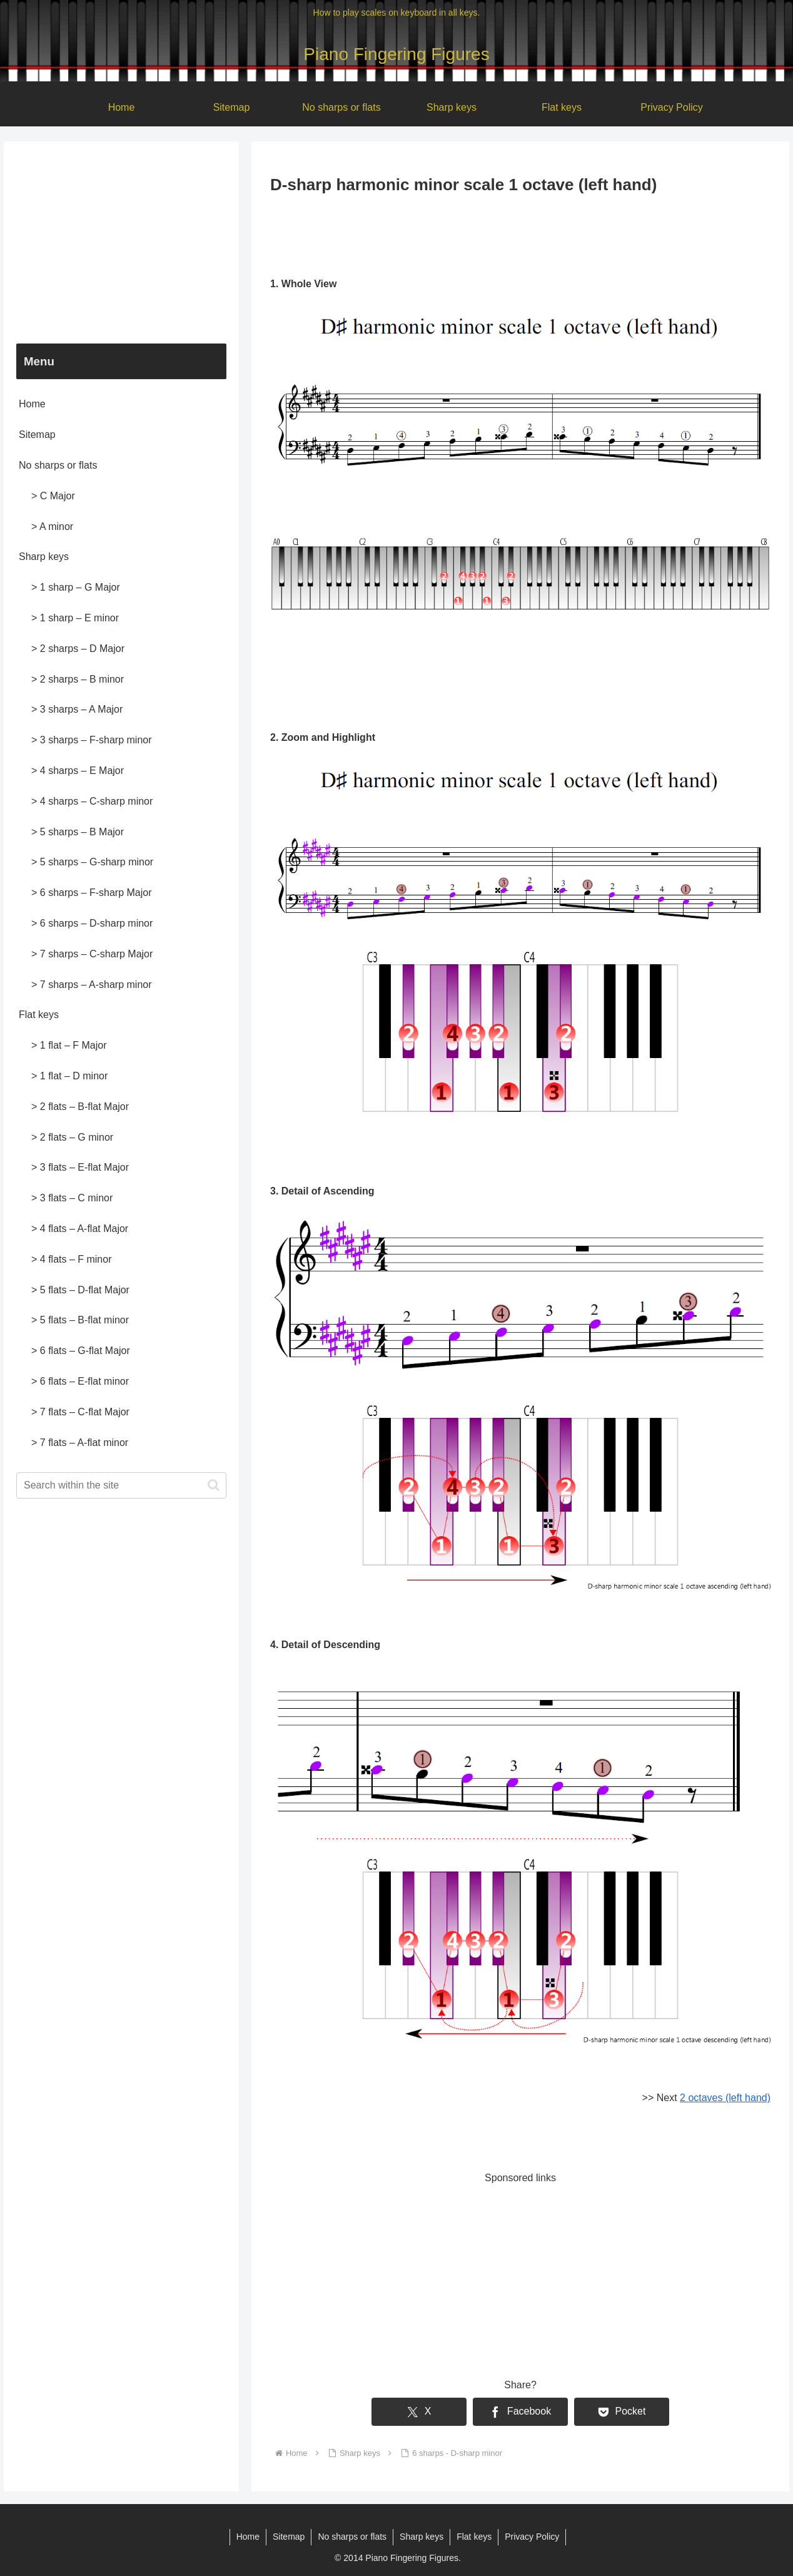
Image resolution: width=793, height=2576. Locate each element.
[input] (121, 1485)
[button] (214, 1485)
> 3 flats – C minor (72, 1198)
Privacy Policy (532, 2537)
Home (32, 404)
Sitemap (37, 434)
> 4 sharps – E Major (77, 770)
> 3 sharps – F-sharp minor (91, 740)
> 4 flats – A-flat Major (79, 1228)
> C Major (53, 496)
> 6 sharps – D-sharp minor (92, 923)
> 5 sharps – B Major (77, 832)
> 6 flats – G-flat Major (80, 1350)
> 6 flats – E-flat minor (80, 1381)
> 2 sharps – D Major (77, 648)
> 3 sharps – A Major (77, 709)
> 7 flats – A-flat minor (79, 1442)
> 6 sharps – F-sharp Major (91, 892)
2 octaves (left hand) (725, 2097)
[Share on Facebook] (520, 2412)
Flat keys (39, 1014)
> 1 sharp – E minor (75, 618)
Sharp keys (44, 556)
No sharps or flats (58, 465)
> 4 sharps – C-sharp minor (92, 801)
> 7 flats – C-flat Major (80, 1412)
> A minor (52, 526)
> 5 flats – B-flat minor (80, 1320)
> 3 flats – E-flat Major (80, 1167)
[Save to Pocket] (621, 2412)
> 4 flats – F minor (71, 1259)
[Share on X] (419, 2412)
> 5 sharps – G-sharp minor (92, 862)
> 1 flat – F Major (69, 1045)
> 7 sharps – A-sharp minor (91, 984)
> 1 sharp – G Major (75, 587)
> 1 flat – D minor (69, 1076)
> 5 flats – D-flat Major (80, 1290)
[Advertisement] (520, 233)
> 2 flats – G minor (72, 1137)
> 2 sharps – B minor (77, 679)
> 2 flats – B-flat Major (80, 1106)
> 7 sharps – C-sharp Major (92, 954)
